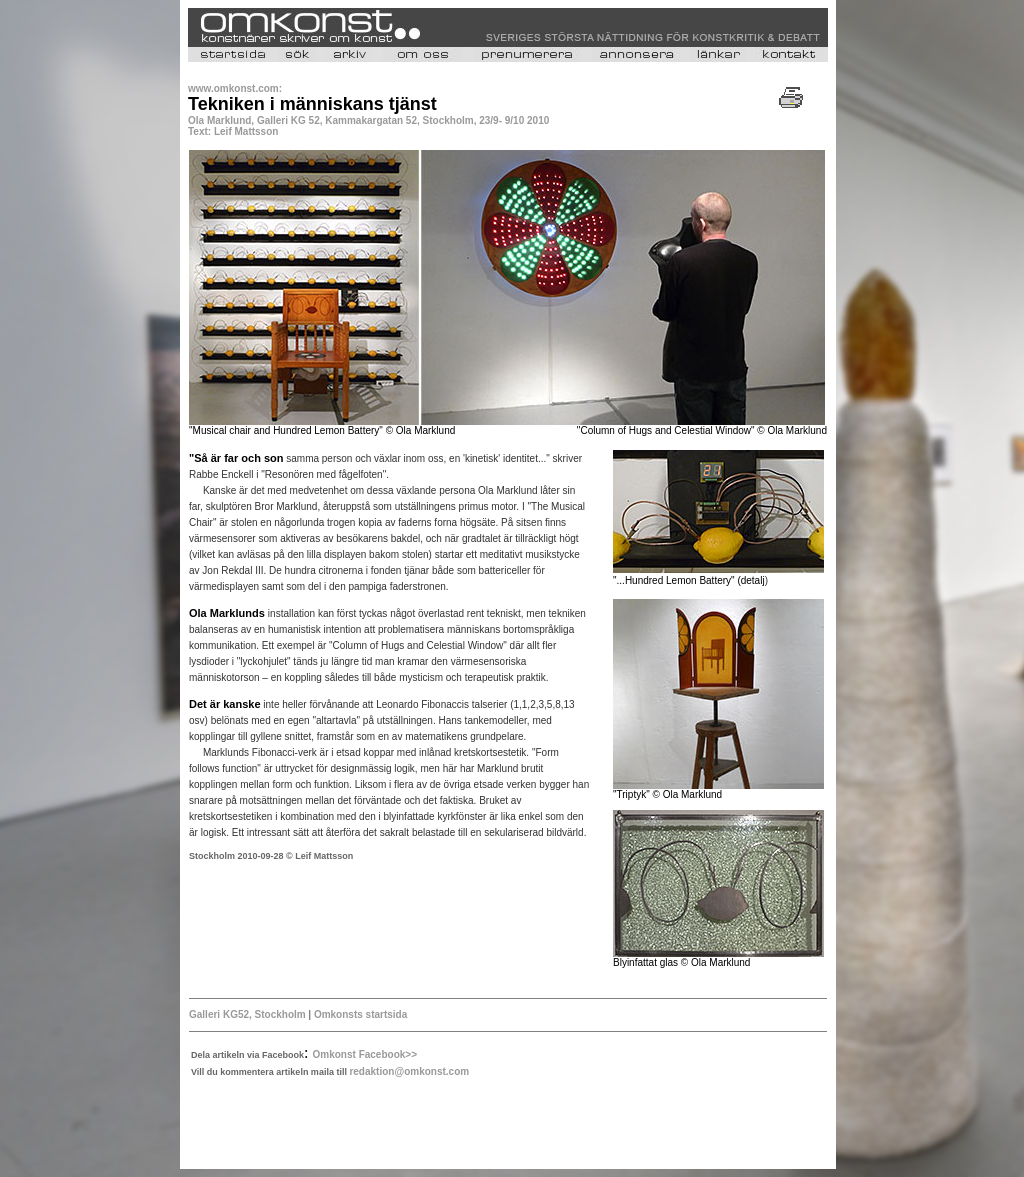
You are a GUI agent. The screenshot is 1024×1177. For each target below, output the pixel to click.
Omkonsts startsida (359, 1014)
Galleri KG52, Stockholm (247, 1014)
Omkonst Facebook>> (365, 1054)
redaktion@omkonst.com (409, 1071)
